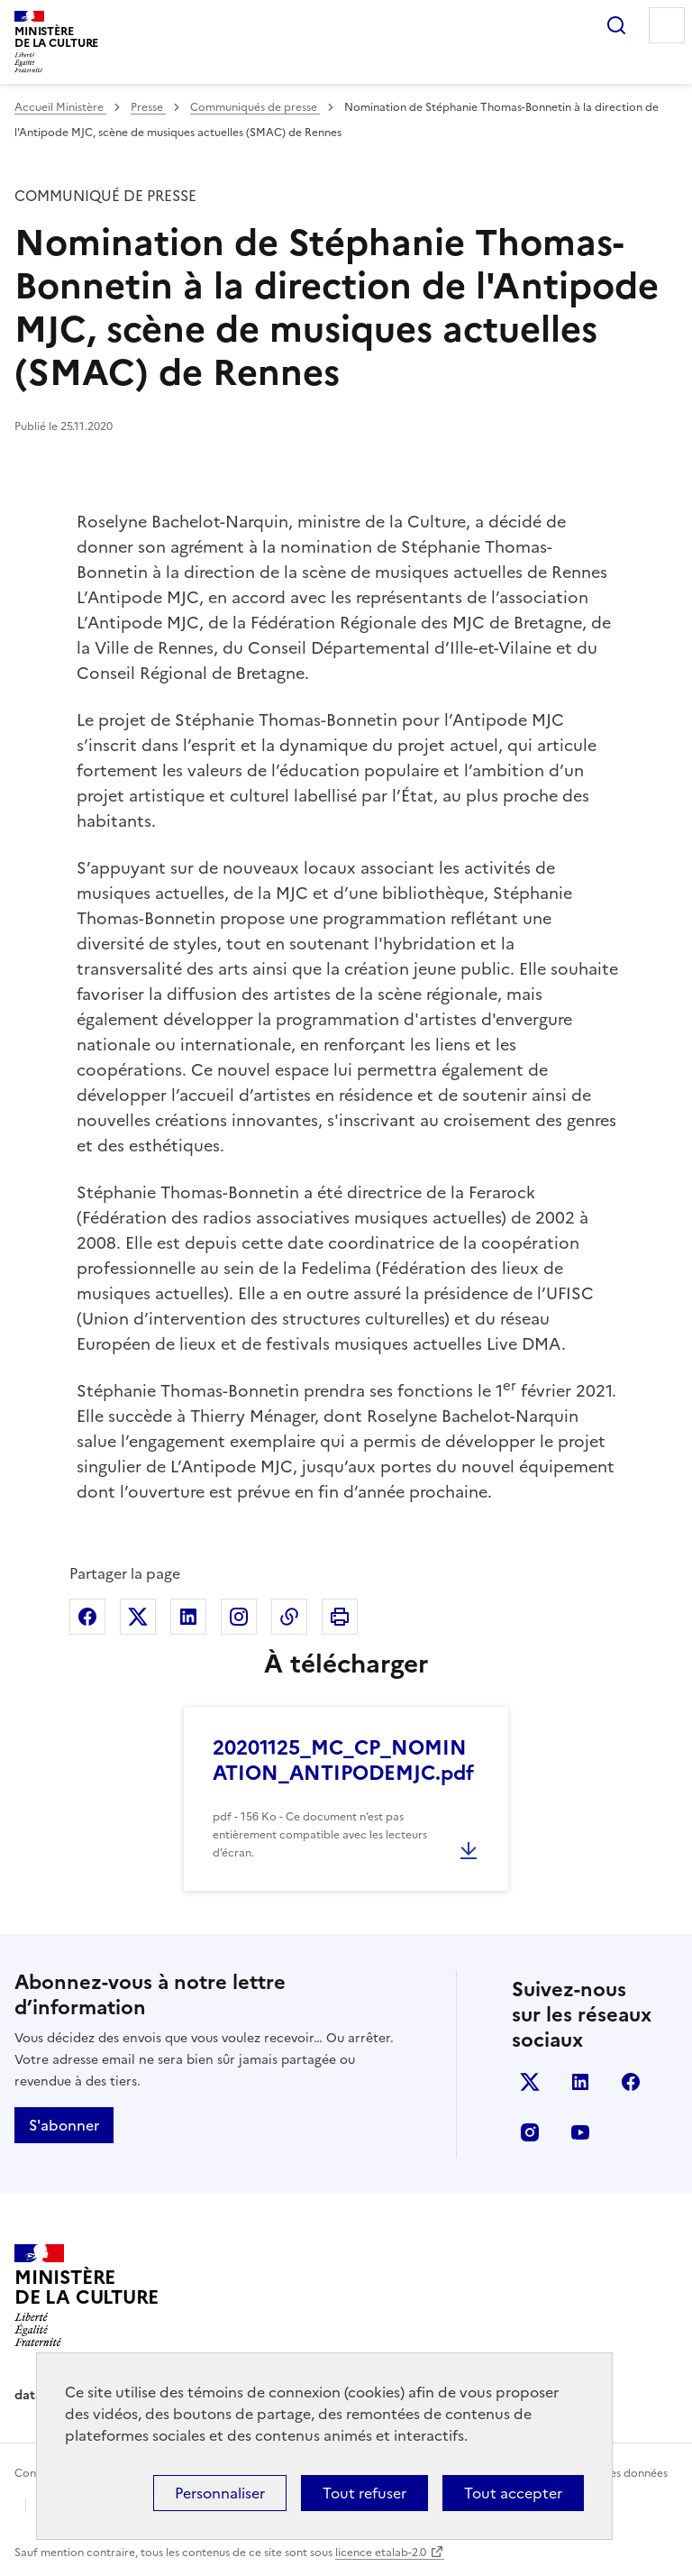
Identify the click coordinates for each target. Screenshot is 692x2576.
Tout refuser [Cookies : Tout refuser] (364, 2493)
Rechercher (616, 25)
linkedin (580, 2082)
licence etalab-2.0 (380, 2552)
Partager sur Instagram (239, 1617)
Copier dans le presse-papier (289, 1617)
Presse (148, 107)
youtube (580, 2132)
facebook (631, 2082)
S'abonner (64, 2125)
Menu (667, 25)
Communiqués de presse (255, 107)
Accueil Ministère (60, 107)
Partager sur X (138, 1617)
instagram (530, 2132)
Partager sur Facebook (87, 1617)
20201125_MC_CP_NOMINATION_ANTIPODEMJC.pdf (343, 1760)
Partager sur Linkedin (188, 1617)
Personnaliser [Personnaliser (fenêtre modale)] (220, 2493)
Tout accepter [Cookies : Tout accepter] (513, 2493)
